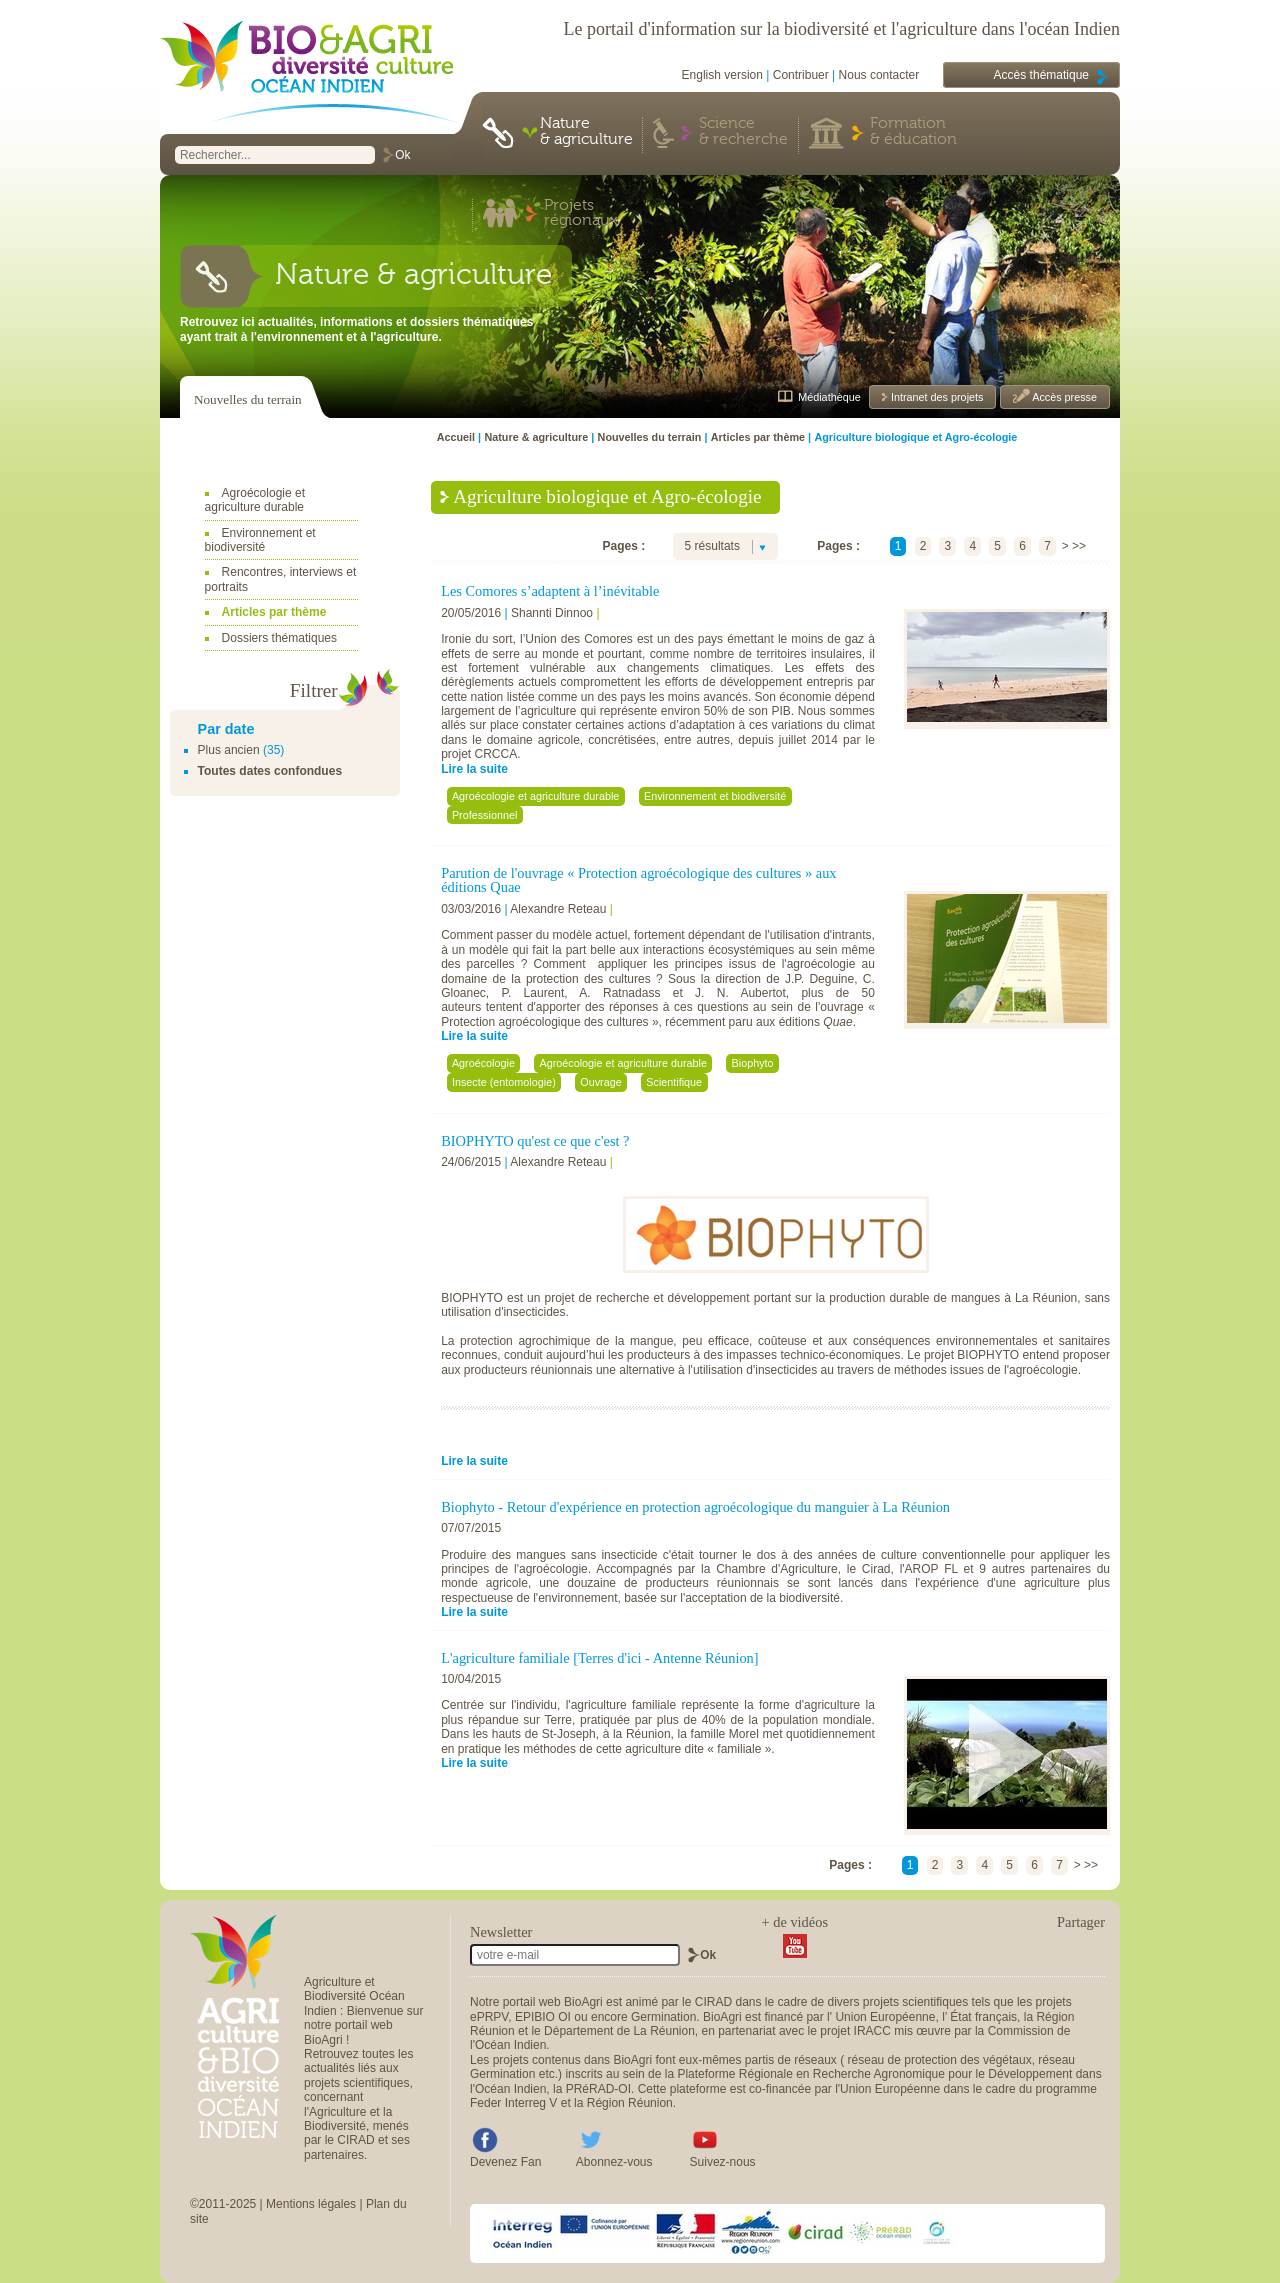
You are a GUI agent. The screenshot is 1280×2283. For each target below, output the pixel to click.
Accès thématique (1041, 75)
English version (722, 75)
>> (1079, 546)
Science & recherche (743, 132)
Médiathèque (829, 397)
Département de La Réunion (619, 2031)
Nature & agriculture (586, 132)
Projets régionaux (581, 214)
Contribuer (801, 75)
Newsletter (501, 1932)
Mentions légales (311, 2204)
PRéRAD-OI (598, 2089)
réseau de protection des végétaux (940, 2060)
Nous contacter (879, 75)
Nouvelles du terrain (248, 399)
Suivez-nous (723, 2162)
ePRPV (489, 2017)
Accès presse (1063, 397)
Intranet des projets (935, 397)
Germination (663, 2017)
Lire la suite (474, 769)
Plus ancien (229, 750)
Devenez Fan (505, 2162)
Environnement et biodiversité (260, 540)
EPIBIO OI (543, 2017)
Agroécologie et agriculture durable (255, 500)
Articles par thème (274, 612)
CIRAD (713, 2002)
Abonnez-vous (614, 2162)
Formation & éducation (913, 132)
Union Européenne (885, 2017)
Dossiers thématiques (279, 638)
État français (983, 2017)
